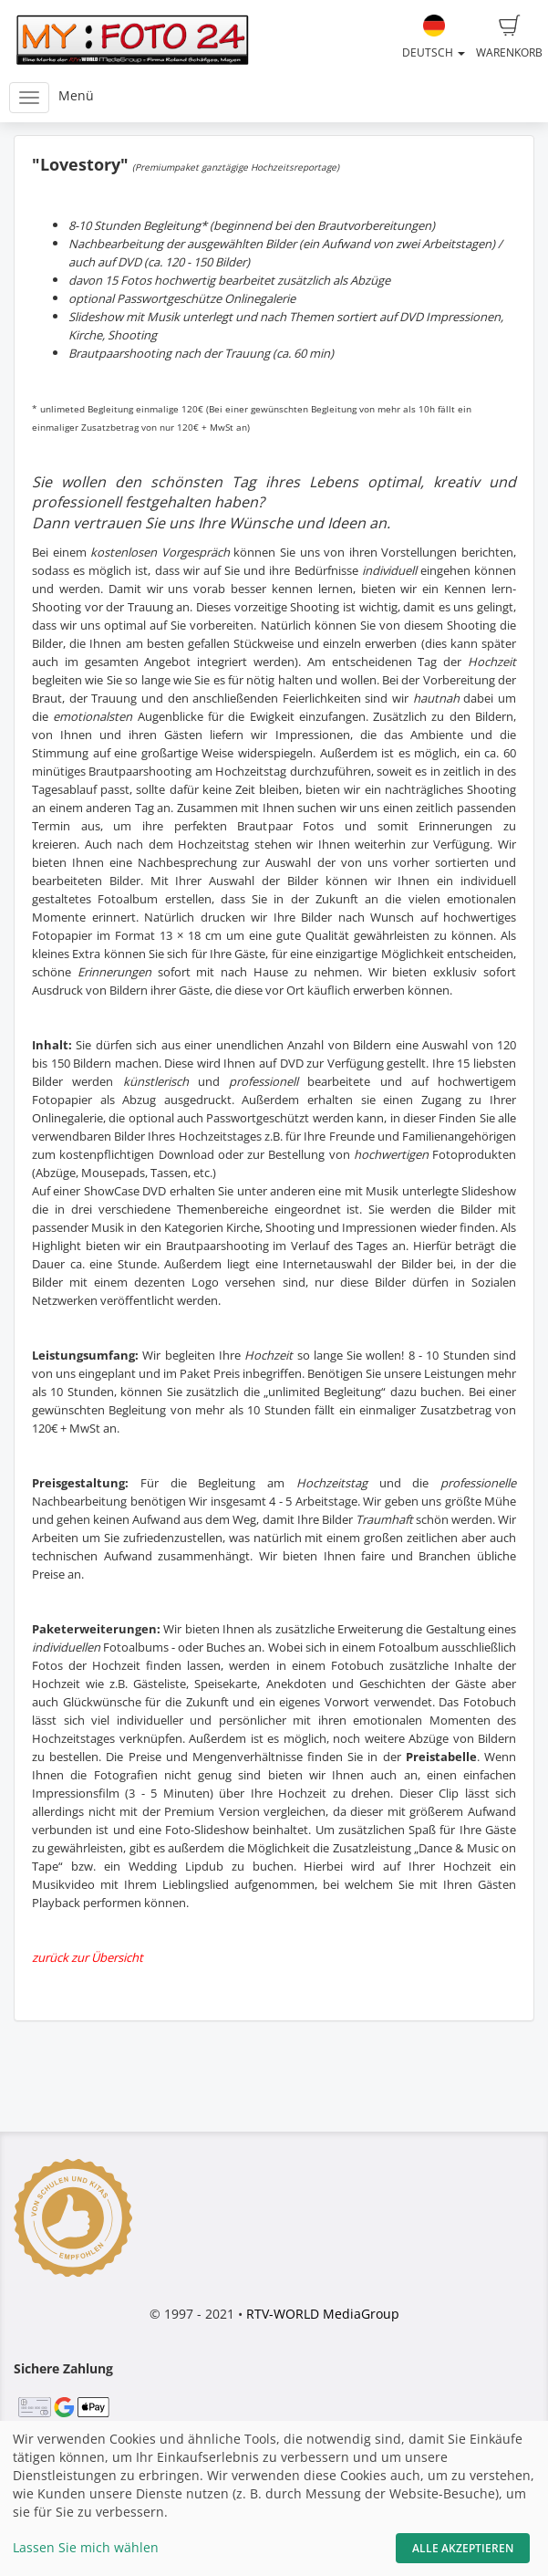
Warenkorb (509, 37)
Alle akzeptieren (462, 2548)
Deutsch (433, 37)
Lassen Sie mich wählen (86, 2547)
